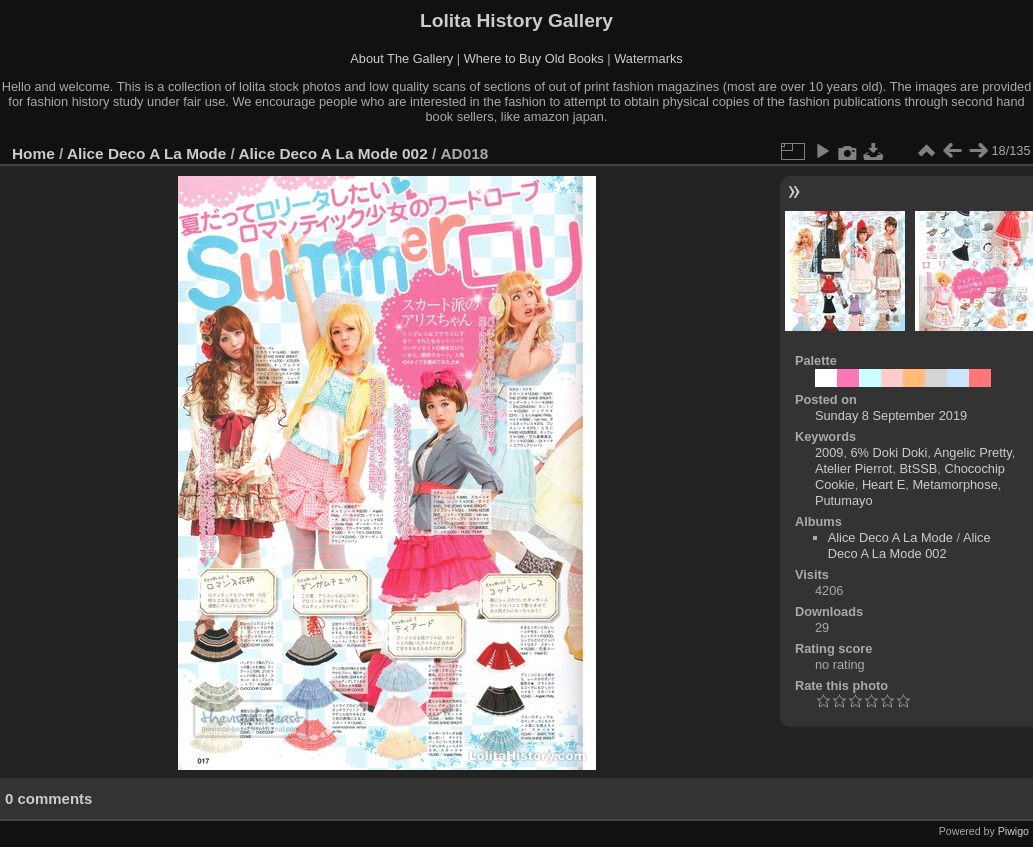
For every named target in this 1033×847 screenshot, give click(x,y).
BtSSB (919, 468)
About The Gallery (401, 58)
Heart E (883, 484)
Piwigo (1013, 831)
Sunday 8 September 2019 (891, 415)
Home (33, 153)
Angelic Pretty (973, 452)
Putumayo (844, 500)
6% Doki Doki (889, 452)
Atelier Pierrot (854, 468)
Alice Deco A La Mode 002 (332, 153)
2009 (829, 452)
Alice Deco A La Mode (146, 153)
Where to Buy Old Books (534, 58)
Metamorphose (954, 484)
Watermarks (648, 58)
